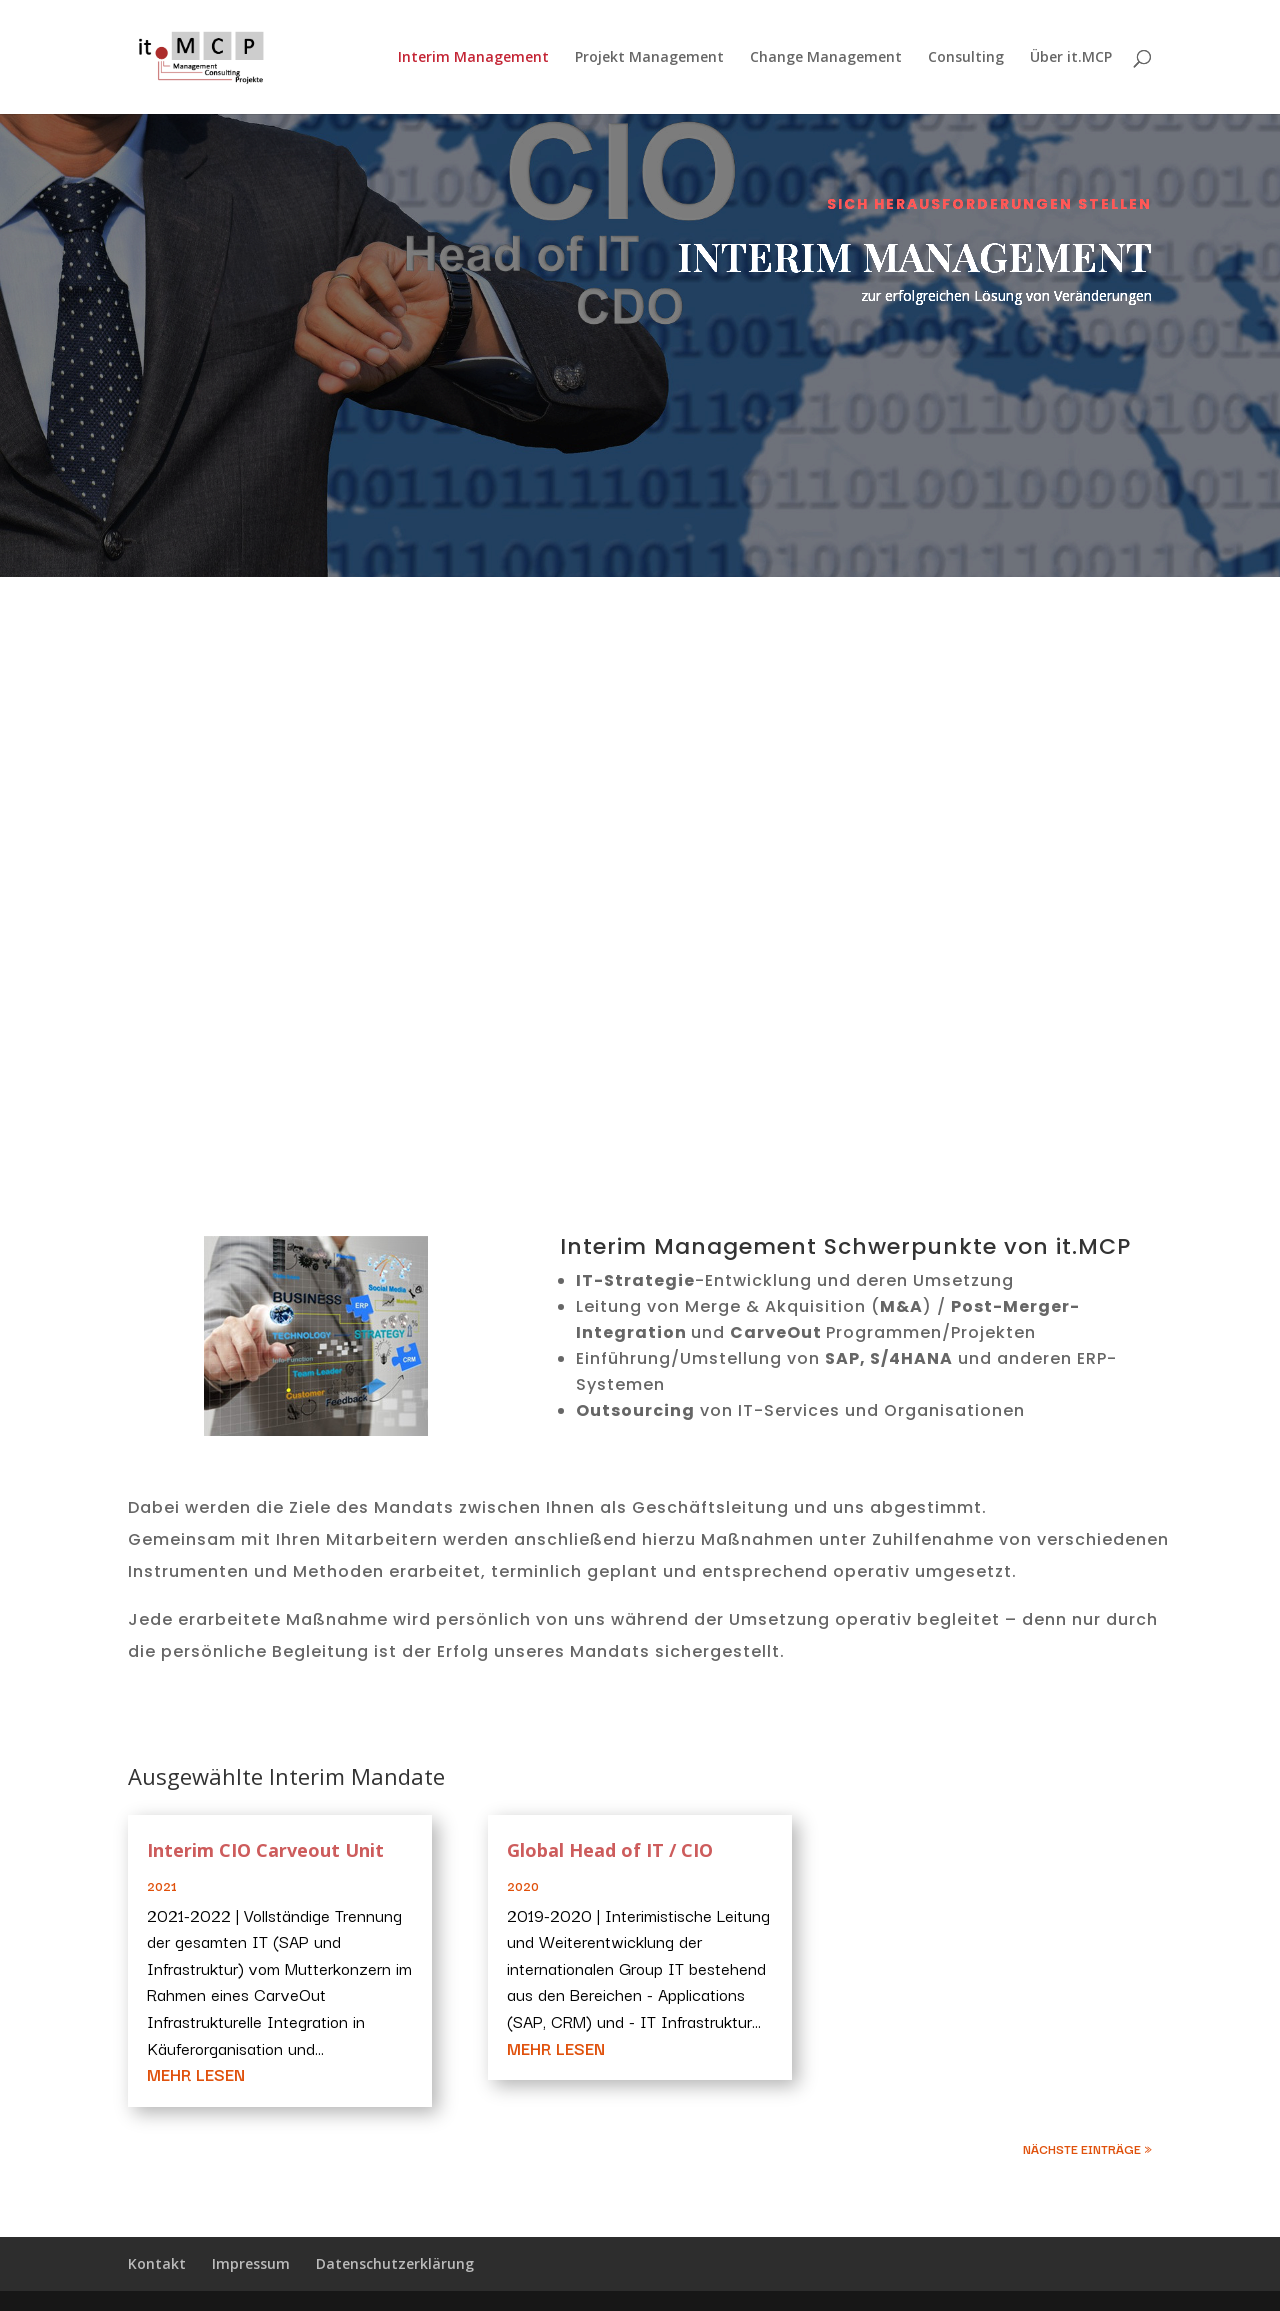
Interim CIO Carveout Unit (265, 1850)
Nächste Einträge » (1087, 2148)
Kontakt (157, 2263)
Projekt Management (649, 58)
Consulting (966, 58)
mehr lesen (196, 2074)
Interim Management (473, 58)
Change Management (826, 58)
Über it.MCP (1071, 58)
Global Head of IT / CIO (610, 1850)
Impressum (251, 2263)
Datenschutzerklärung (395, 2263)
